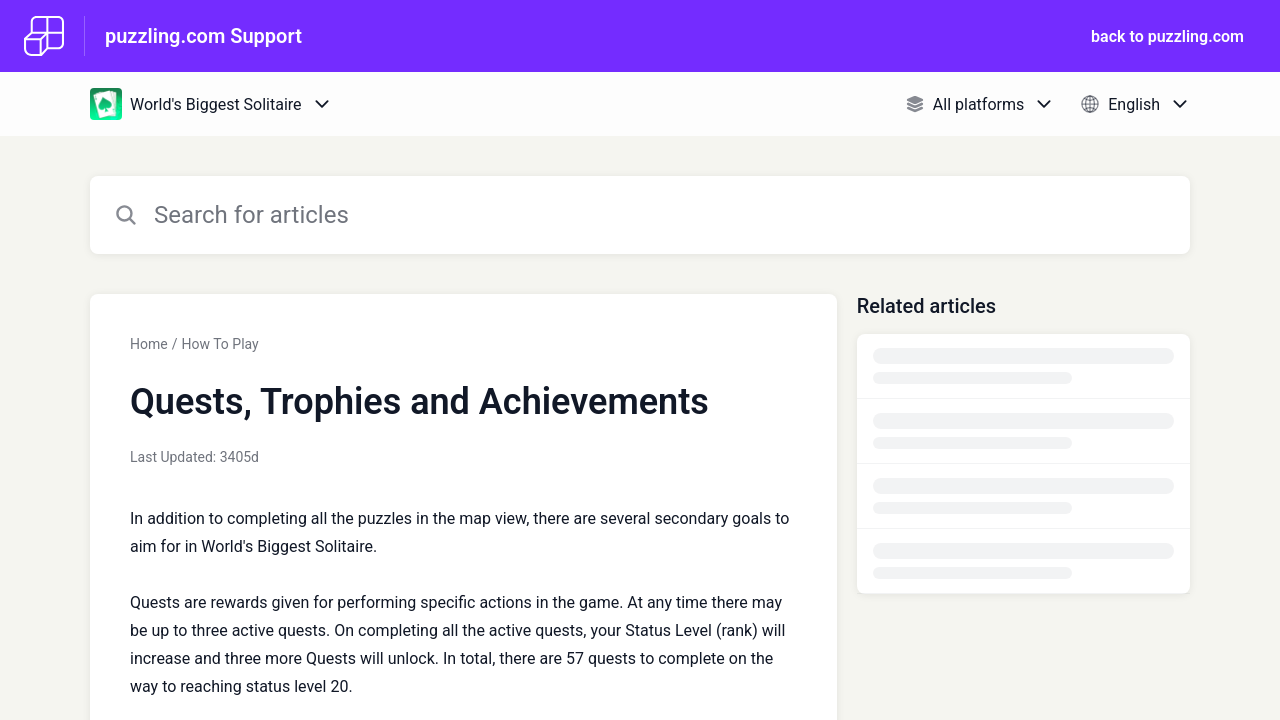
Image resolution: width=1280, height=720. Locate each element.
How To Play (219, 344)
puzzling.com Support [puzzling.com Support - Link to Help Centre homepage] (203, 36)
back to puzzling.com (1167, 36)
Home (149, 344)
